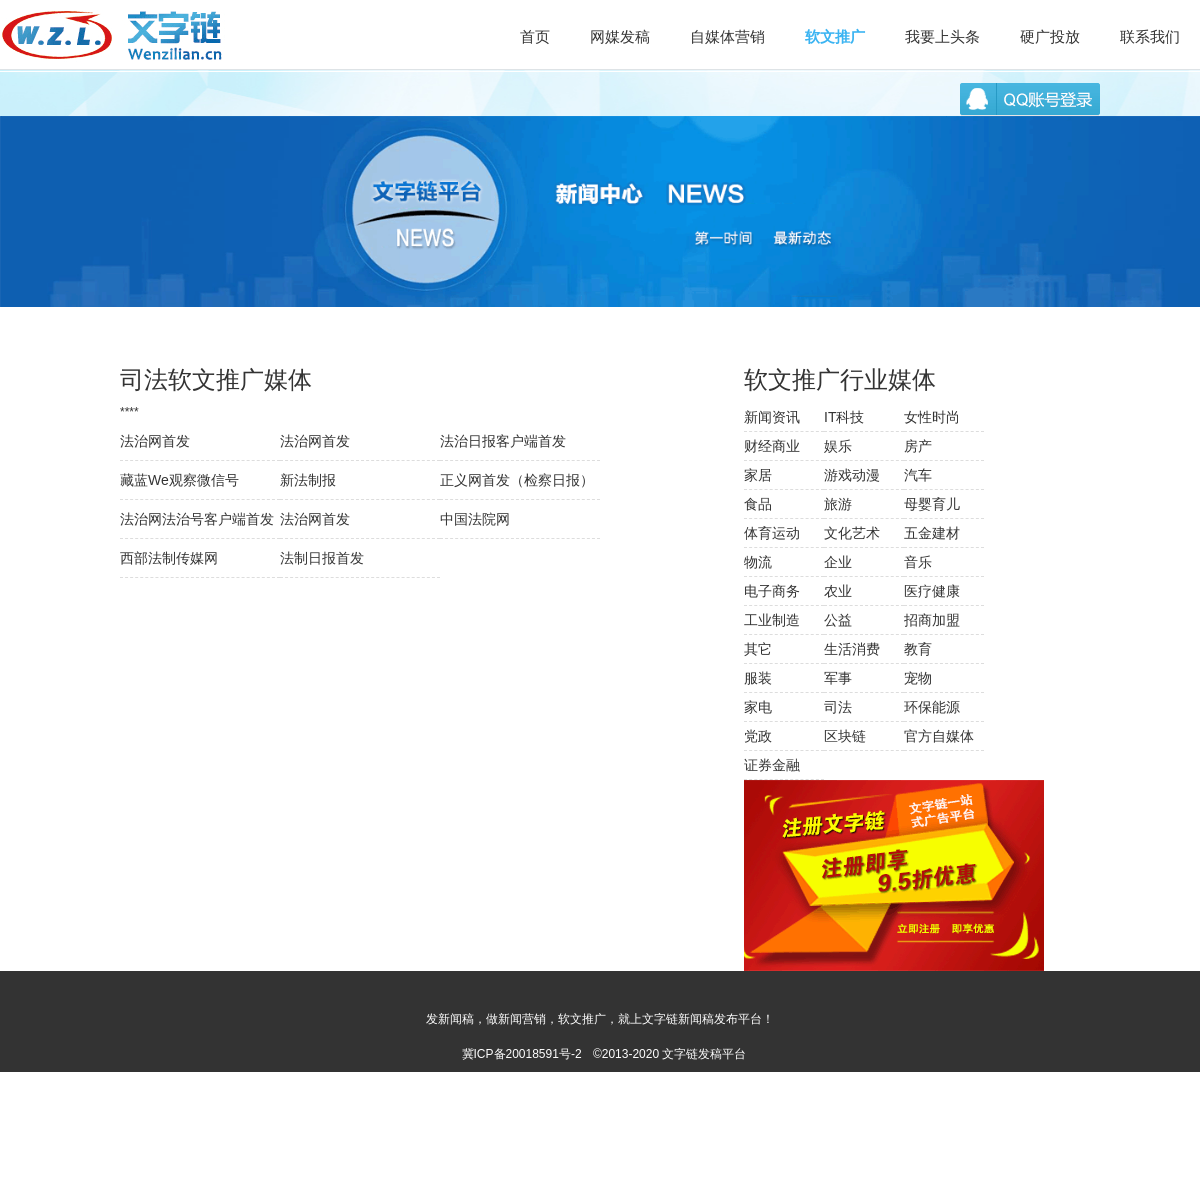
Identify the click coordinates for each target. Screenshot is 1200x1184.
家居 (758, 475)
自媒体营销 (727, 36)
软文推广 (835, 36)
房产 (918, 446)
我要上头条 (942, 36)
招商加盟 (932, 620)
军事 (838, 678)
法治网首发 (155, 441)
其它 (758, 649)
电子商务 (772, 591)
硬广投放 (1050, 36)
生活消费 (852, 649)
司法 (838, 707)
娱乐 (838, 446)
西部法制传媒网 (169, 558)
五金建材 (932, 533)
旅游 (838, 504)
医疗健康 (932, 591)
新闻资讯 (772, 417)
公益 (838, 620)
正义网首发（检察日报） (517, 480)
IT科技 (844, 417)
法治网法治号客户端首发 (197, 519)
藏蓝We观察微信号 (179, 480)
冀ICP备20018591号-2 (522, 1054)
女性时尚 (932, 417)
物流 (758, 562)
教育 (918, 649)
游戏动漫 (852, 475)
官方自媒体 (939, 736)
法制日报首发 (322, 558)
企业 (838, 562)
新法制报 (308, 480)
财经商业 (772, 446)
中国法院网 (475, 519)
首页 (535, 36)
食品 (758, 504)
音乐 (918, 562)
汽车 (918, 475)
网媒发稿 (620, 36)
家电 (758, 707)
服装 (758, 678)
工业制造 (772, 620)
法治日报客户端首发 (503, 441)
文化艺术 (852, 533)
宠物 (918, 678)
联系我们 (1150, 36)
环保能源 (932, 707)
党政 (758, 736)
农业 (838, 591)
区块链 (845, 736)
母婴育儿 (932, 504)
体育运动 (772, 533)
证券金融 (772, 765)
